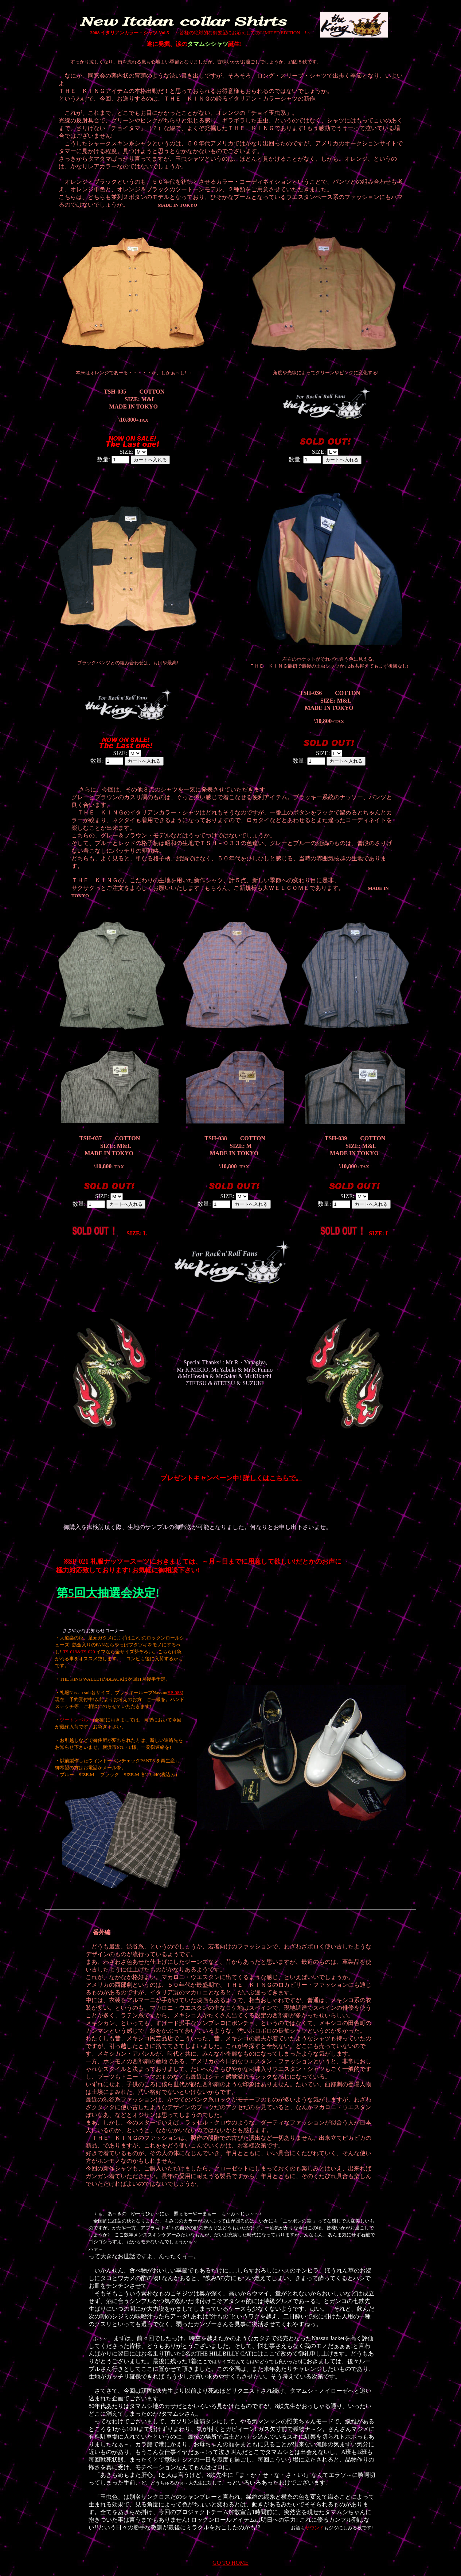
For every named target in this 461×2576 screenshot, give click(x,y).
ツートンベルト (76, 1720)
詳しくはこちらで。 (272, 1478)
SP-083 (174, 1692)
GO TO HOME (230, 2563)
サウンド (314, 2527)
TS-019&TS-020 (79, 1651)
